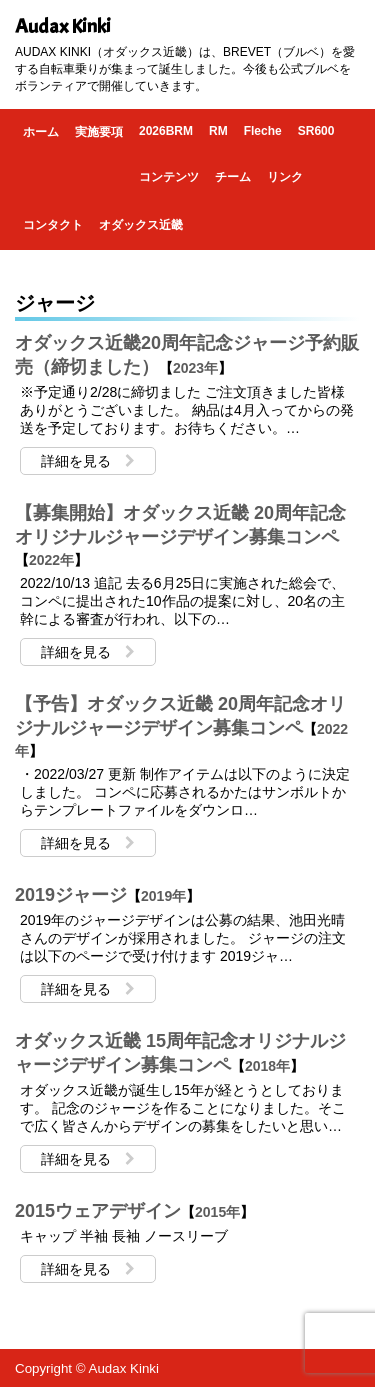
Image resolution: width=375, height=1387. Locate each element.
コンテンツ (169, 177)
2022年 (51, 560)
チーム (233, 177)
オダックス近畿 (141, 225)
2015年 (217, 1212)
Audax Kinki (63, 26)
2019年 (163, 896)
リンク (285, 177)
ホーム (41, 132)
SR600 (316, 131)
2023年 (195, 368)
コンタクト (53, 225)
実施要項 (99, 132)
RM (218, 131)
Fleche (263, 131)
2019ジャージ (71, 895)
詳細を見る (88, 461)
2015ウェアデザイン (98, 1211)
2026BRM (166, 131)
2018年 (267, 1066)
